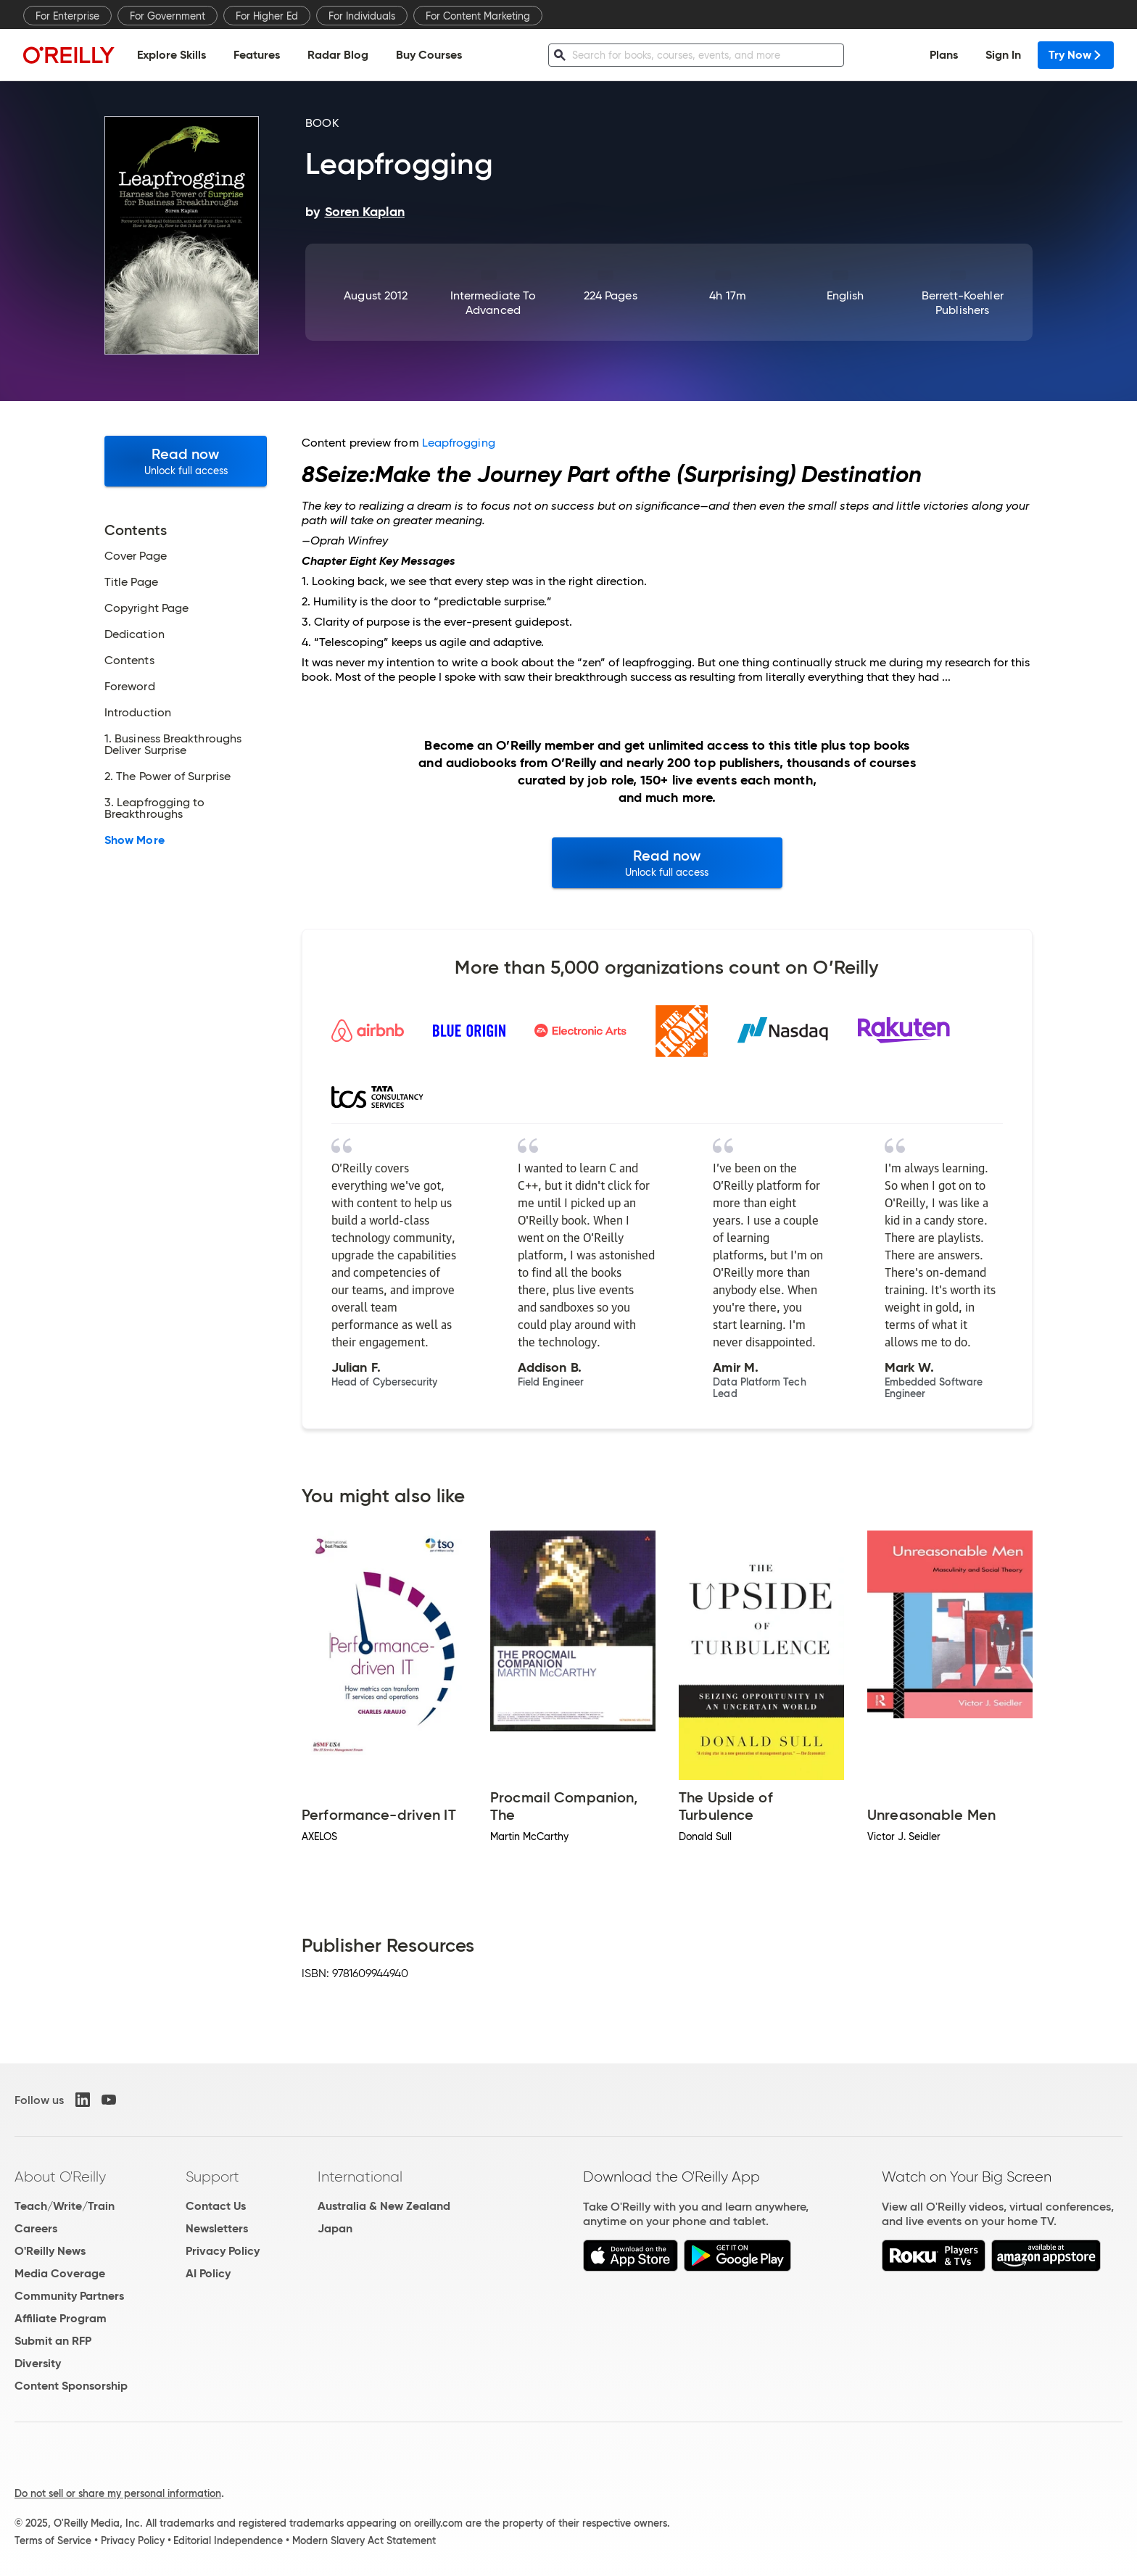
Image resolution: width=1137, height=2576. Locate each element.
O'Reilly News (50, 2250)
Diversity (38, 2363)
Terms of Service (53, 2540)
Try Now (1076, 54)
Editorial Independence (228, 2540)
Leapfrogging (458, 443)
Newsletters (217, 2228)
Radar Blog (337, 54)
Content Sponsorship (71, 2385)
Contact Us (216, 2205)
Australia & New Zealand (384, 2205)
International (360, 2176)
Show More (134, 840)
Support (212, 2176)
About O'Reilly (60, 2176)
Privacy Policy (223, 2250)
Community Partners (69, 2295)
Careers (36, 2228)
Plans (944, 54)
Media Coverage (60, 2273)
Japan (335, 2228)
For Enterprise (67, 15)
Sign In (1003, 54)
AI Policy (208, 2273)
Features (256, 54)
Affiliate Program (61, 2318)
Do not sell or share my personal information (118, 2493)
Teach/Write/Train (65, 2205)
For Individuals (361, 15)
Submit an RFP (53, 2340)
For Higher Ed (267, 15)
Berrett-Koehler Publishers (963, 303)
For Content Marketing (478, 15)
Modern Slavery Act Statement (364, 2540)
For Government (167, 15)
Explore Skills (171, 54)
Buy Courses (429, 54)
